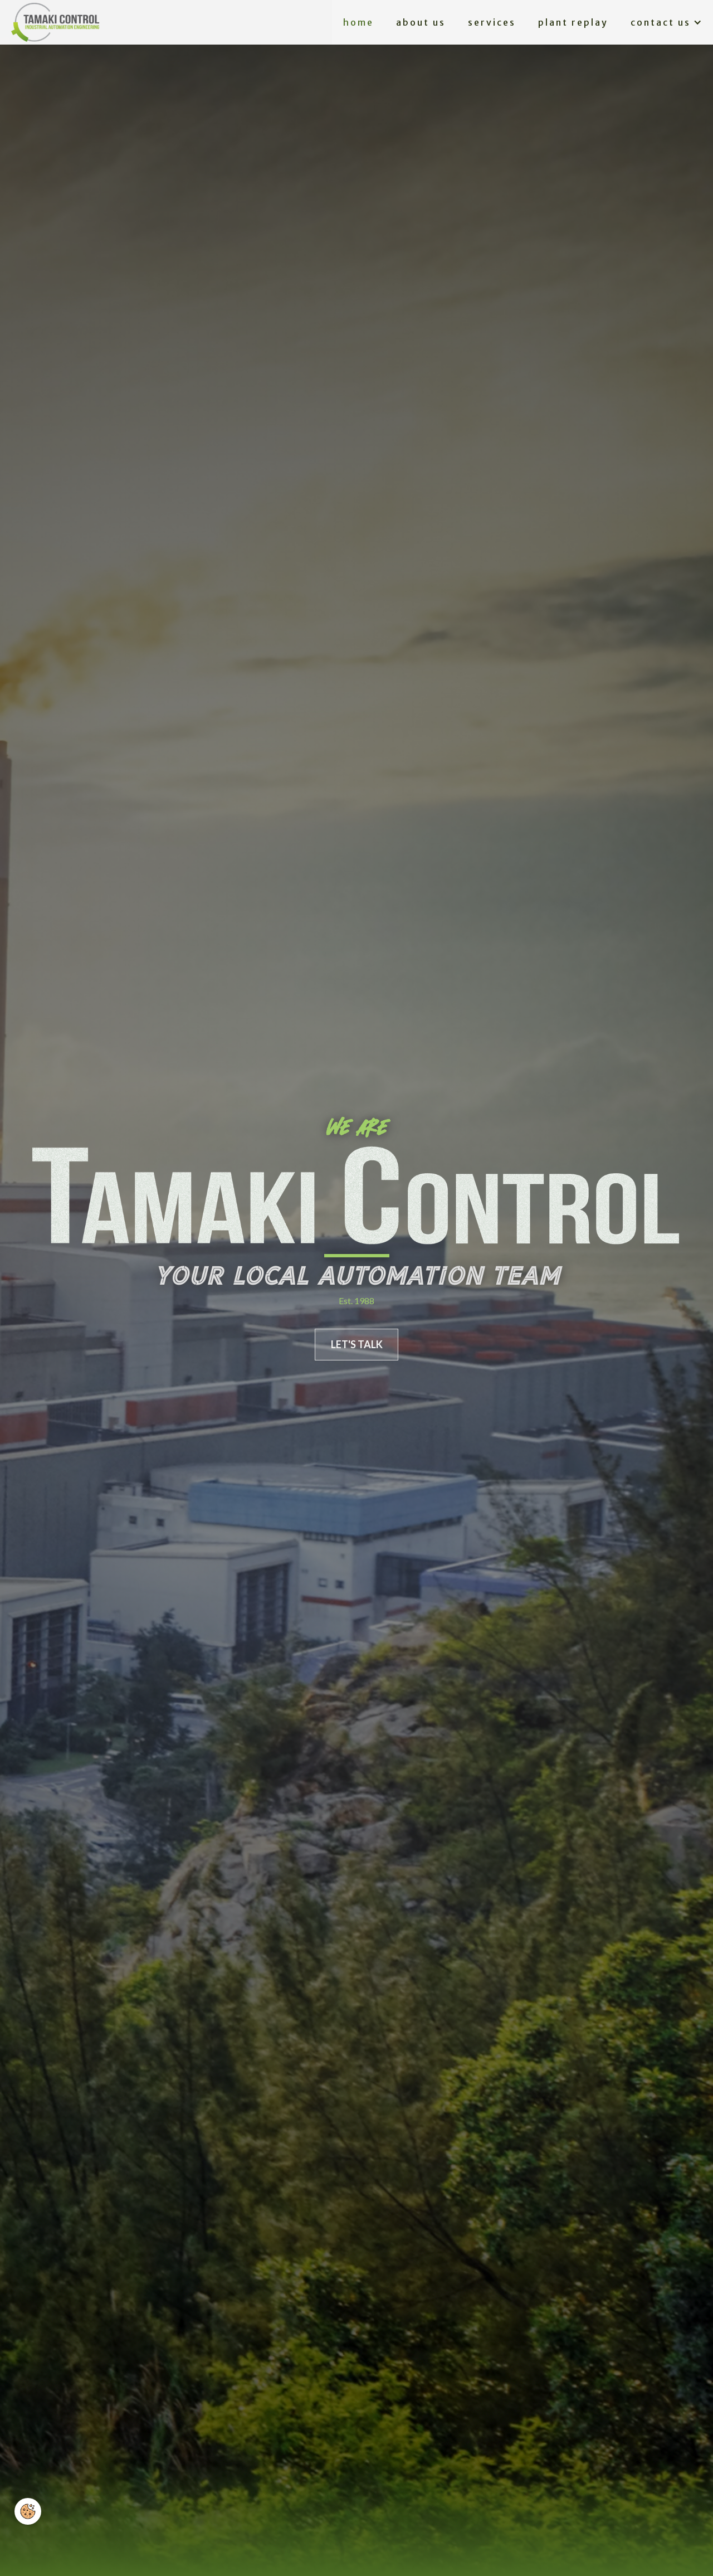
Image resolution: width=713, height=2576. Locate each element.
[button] (666, 22)
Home (358, 22)
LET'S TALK (357, 1344)
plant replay (573, 22)
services (492, 22)
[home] (55, 22)
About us (421, 22)
